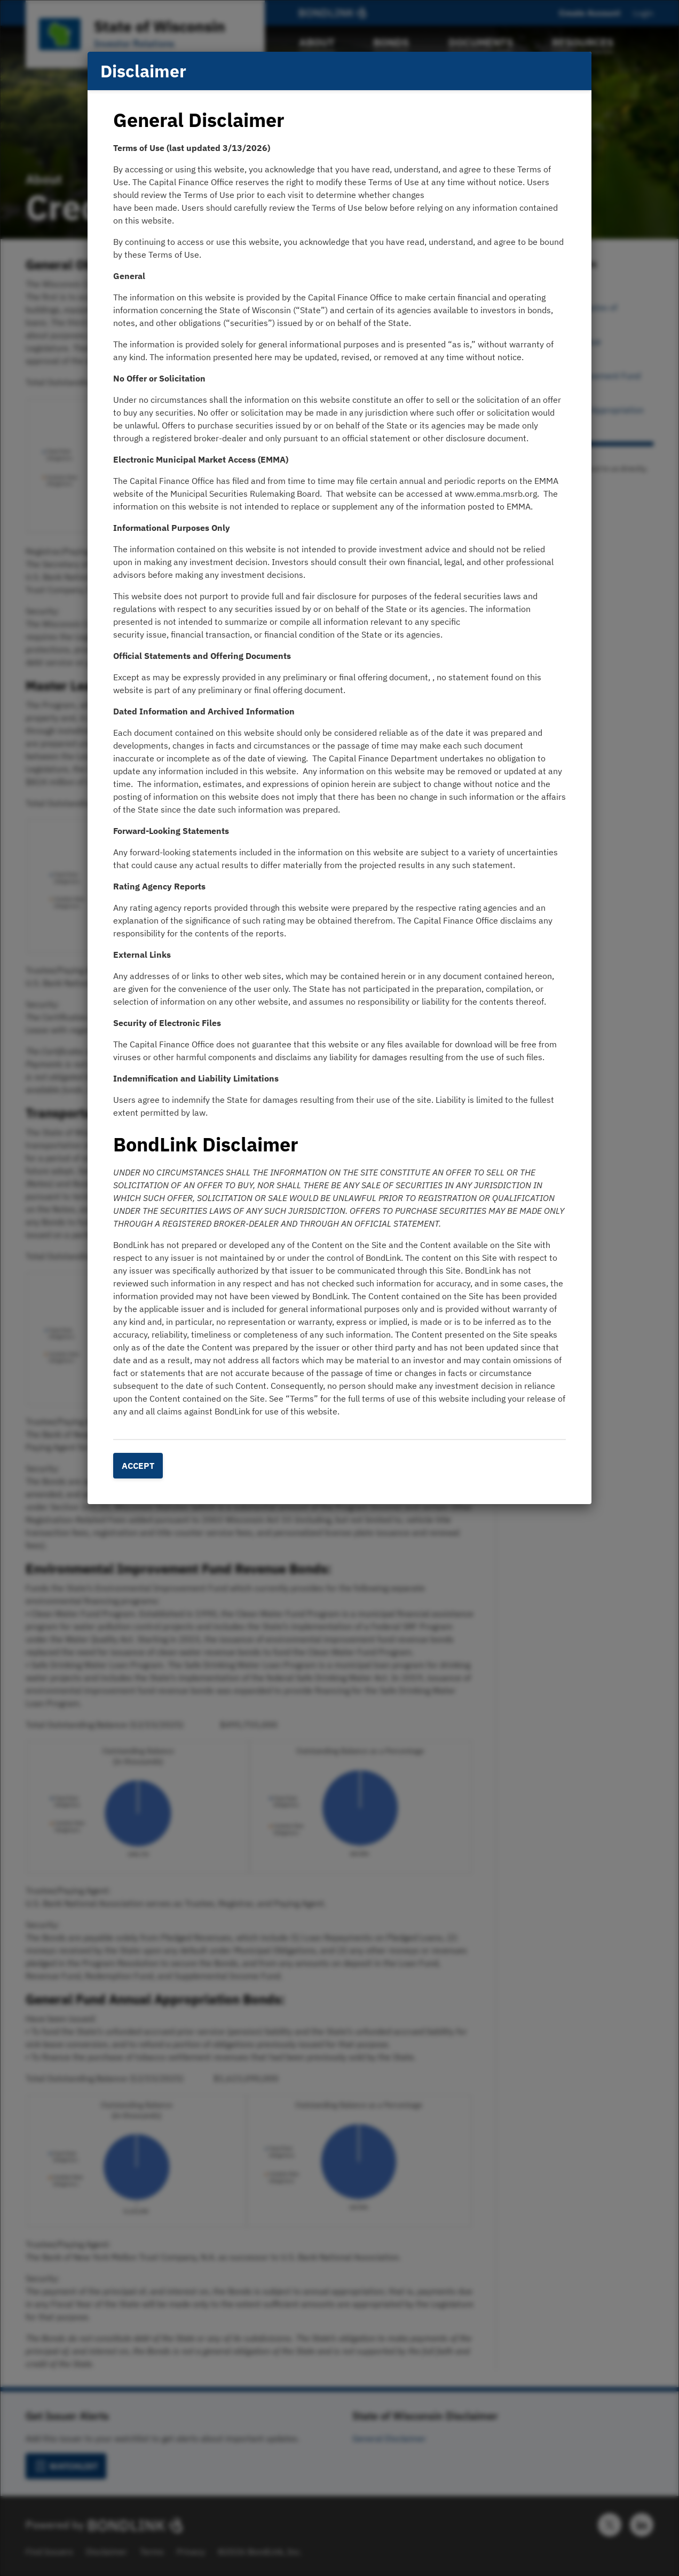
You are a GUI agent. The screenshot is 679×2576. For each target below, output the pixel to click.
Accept (138, 1465)
